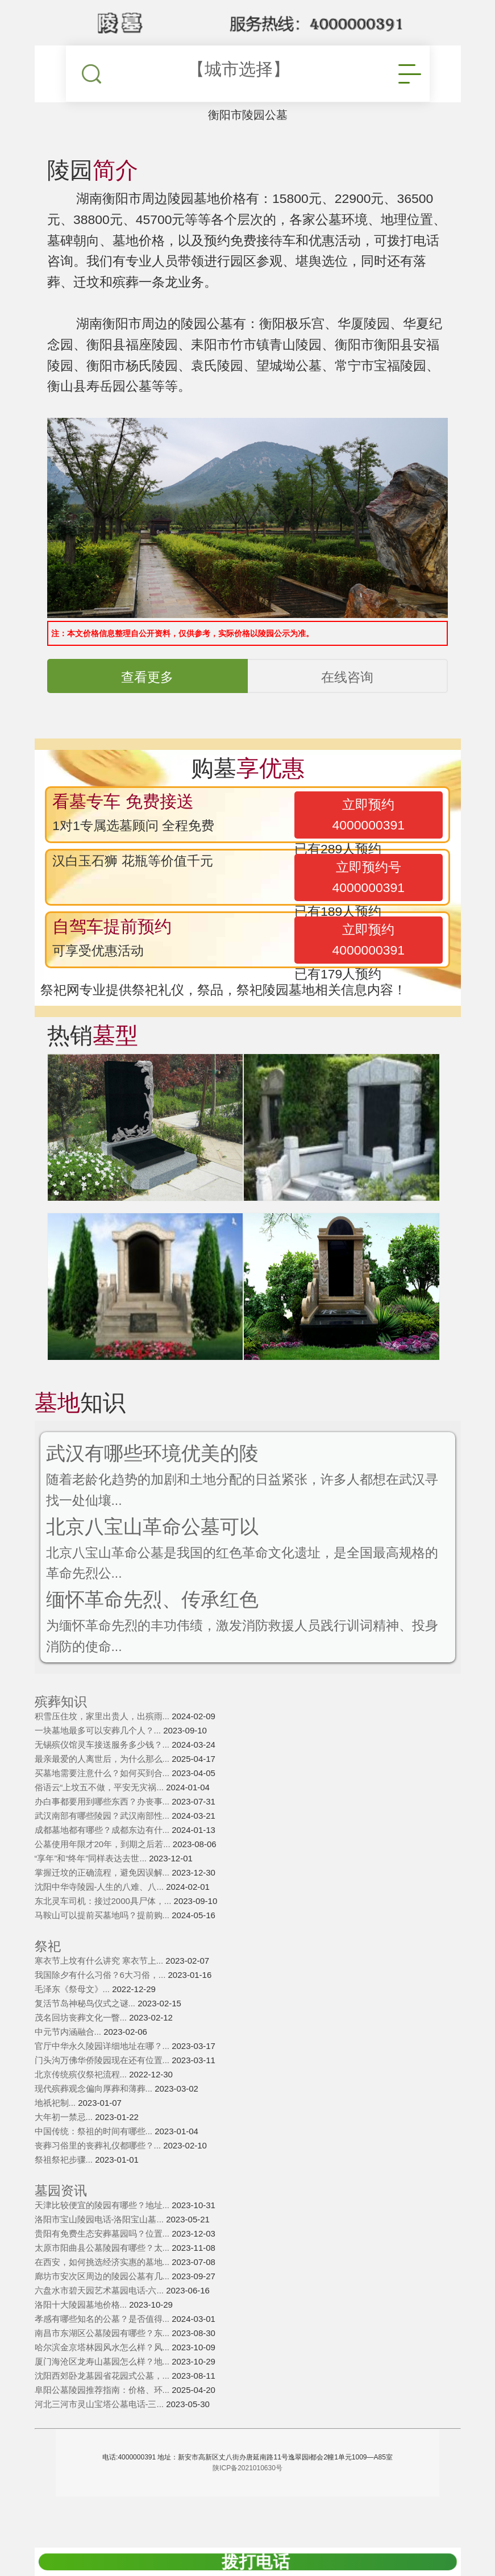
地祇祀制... (56, 2125)
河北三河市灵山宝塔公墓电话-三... (101, 2427)
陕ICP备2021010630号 (247, 2491)
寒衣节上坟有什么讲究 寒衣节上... (100, 1983)
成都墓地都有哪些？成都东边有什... (103, 1852)
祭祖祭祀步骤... (65, 2182)
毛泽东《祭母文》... (74, 2012)
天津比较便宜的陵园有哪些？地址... (103, 2228)
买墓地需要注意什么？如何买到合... (103, 1796)
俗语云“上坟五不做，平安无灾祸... (101, 1810)
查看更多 (147, 687)
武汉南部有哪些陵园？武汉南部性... (103, 1838)
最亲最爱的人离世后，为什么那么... (103, 1781)
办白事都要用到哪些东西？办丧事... (103, 1824)
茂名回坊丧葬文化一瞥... (82, 2040)
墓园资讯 (61, 2213)
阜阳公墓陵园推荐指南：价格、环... (103, 2412)
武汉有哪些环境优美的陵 (158, 1466)
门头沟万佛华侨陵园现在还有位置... (103, 2083)
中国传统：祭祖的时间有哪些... (95, 2154)
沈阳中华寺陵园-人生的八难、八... (101, 1909)
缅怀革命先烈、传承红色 (158, 1618)
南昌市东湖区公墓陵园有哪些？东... (103, 2356)
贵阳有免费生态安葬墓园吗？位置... (103, 2256)
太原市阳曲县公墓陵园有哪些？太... (103, 2270)
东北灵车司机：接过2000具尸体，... (104, 1923)
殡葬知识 (61, 1725)
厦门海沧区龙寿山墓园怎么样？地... (103, 2384)
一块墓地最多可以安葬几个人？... (99, 1753)
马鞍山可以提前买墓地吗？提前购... (103, 1938)
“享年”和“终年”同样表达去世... (92, 1881)
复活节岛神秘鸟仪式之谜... (86, 2026)
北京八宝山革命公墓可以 (158, 1542)
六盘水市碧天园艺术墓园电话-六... (101, 2313)
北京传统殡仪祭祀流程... (82, 2097)
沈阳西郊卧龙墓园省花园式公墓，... (103, 2398)
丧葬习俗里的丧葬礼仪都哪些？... (99, 2168)
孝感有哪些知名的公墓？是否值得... (103, 2341)
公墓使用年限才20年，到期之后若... (104, 1867)
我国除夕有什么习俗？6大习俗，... (101, 1997)
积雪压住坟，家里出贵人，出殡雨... (103, 1739)
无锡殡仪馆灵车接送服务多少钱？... (103, 1767)
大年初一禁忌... (65, 2139)
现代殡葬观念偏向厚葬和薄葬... (95, 2111)
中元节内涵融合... (69, 2054)
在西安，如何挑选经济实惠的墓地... (103, 2284)
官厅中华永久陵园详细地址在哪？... (103, 2068)
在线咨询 (347, 687)
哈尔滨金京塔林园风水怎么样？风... (103, 2370)
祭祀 (48, 1969)
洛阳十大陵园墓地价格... (82, 2327)
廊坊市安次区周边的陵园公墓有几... (103, 2299)
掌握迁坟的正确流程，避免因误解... (103, 1895)
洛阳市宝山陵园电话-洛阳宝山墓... (101, 2242)
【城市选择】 (239, 69)
